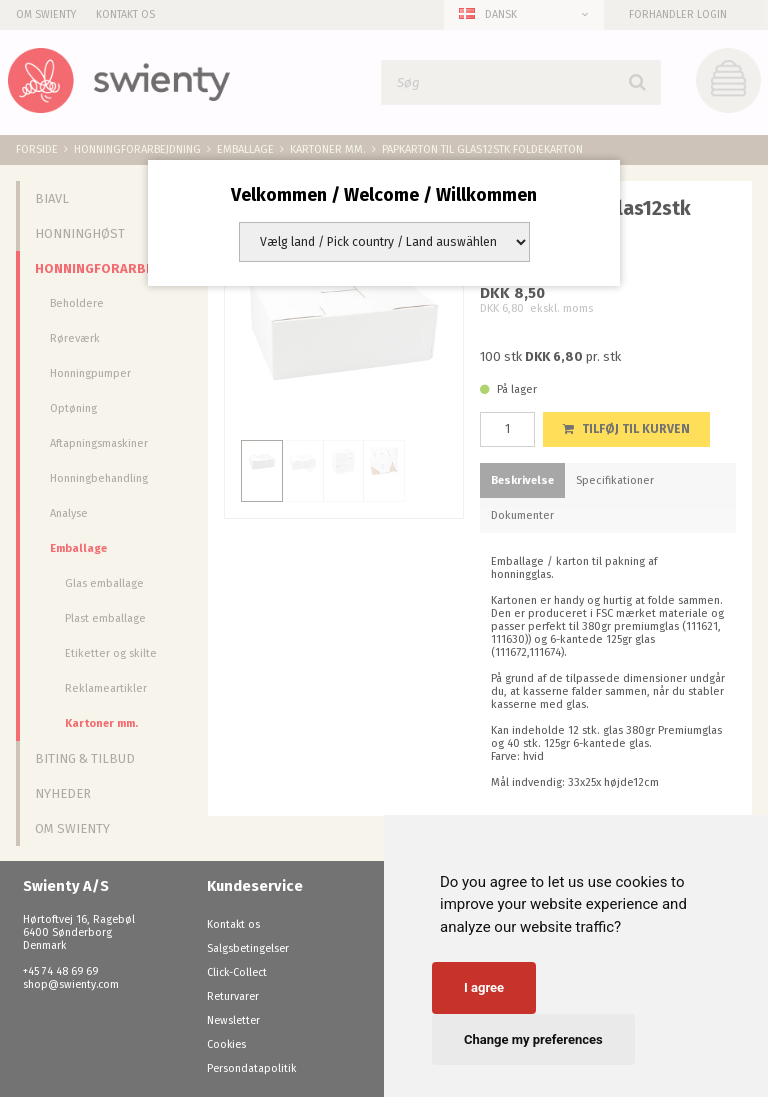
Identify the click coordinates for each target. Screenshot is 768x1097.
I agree (484, 987)
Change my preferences (533, 1039)
